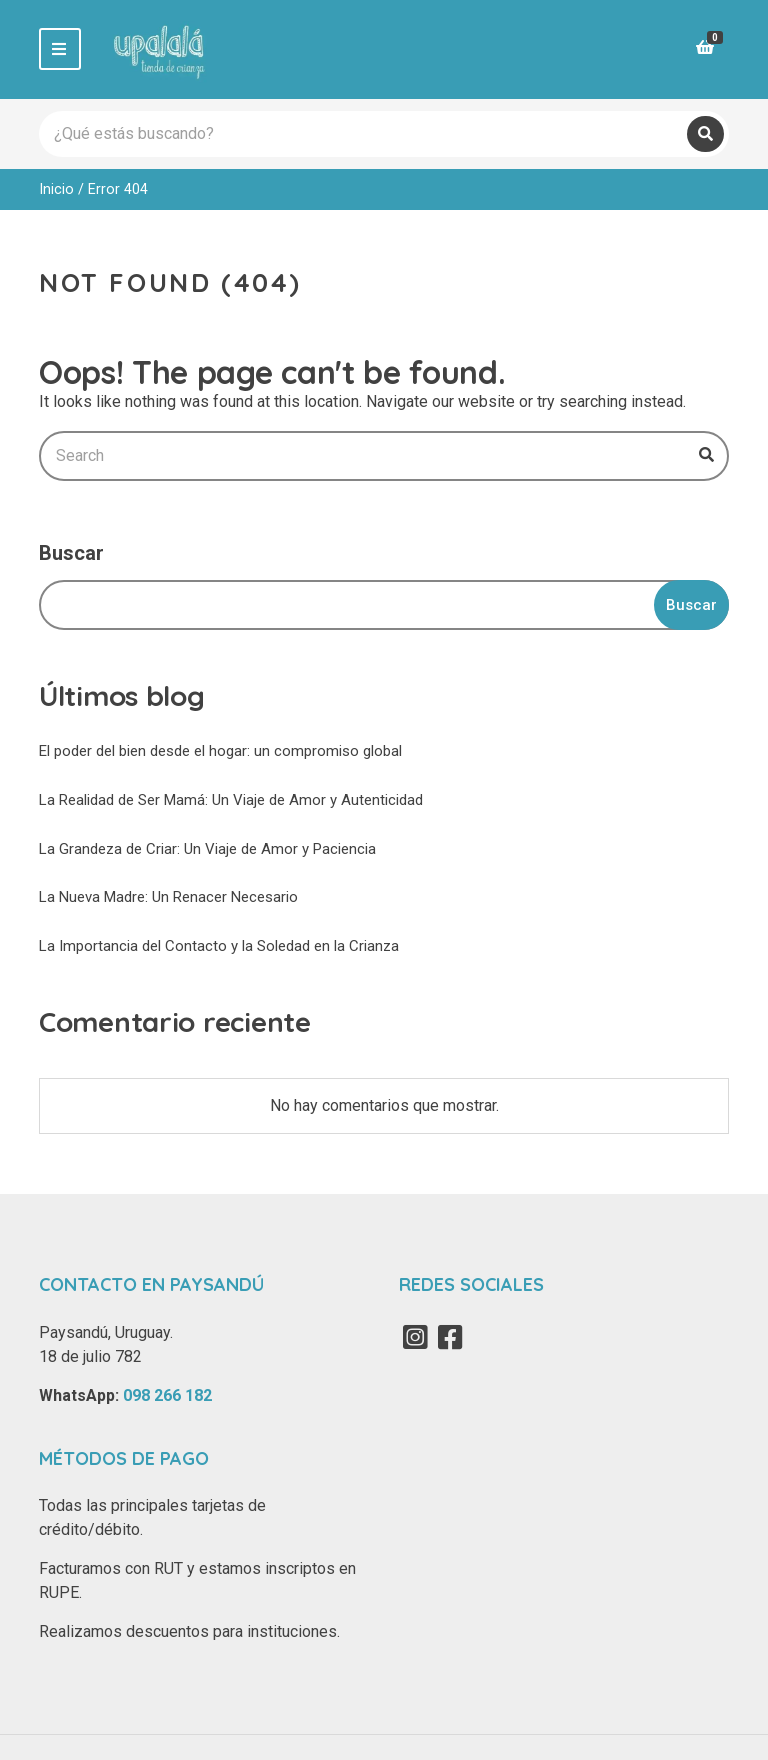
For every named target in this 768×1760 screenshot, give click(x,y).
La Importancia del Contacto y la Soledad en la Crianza (219, 946)
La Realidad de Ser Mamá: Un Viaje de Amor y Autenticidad (231, 800)
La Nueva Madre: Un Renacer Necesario (168, 897)
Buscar (71, 553)
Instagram (415, 1337)
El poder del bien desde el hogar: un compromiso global (220, 751)
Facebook (450, 1337)
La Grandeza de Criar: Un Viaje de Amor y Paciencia (207, 849)
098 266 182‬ (167, 1395)
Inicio (56, 189)
